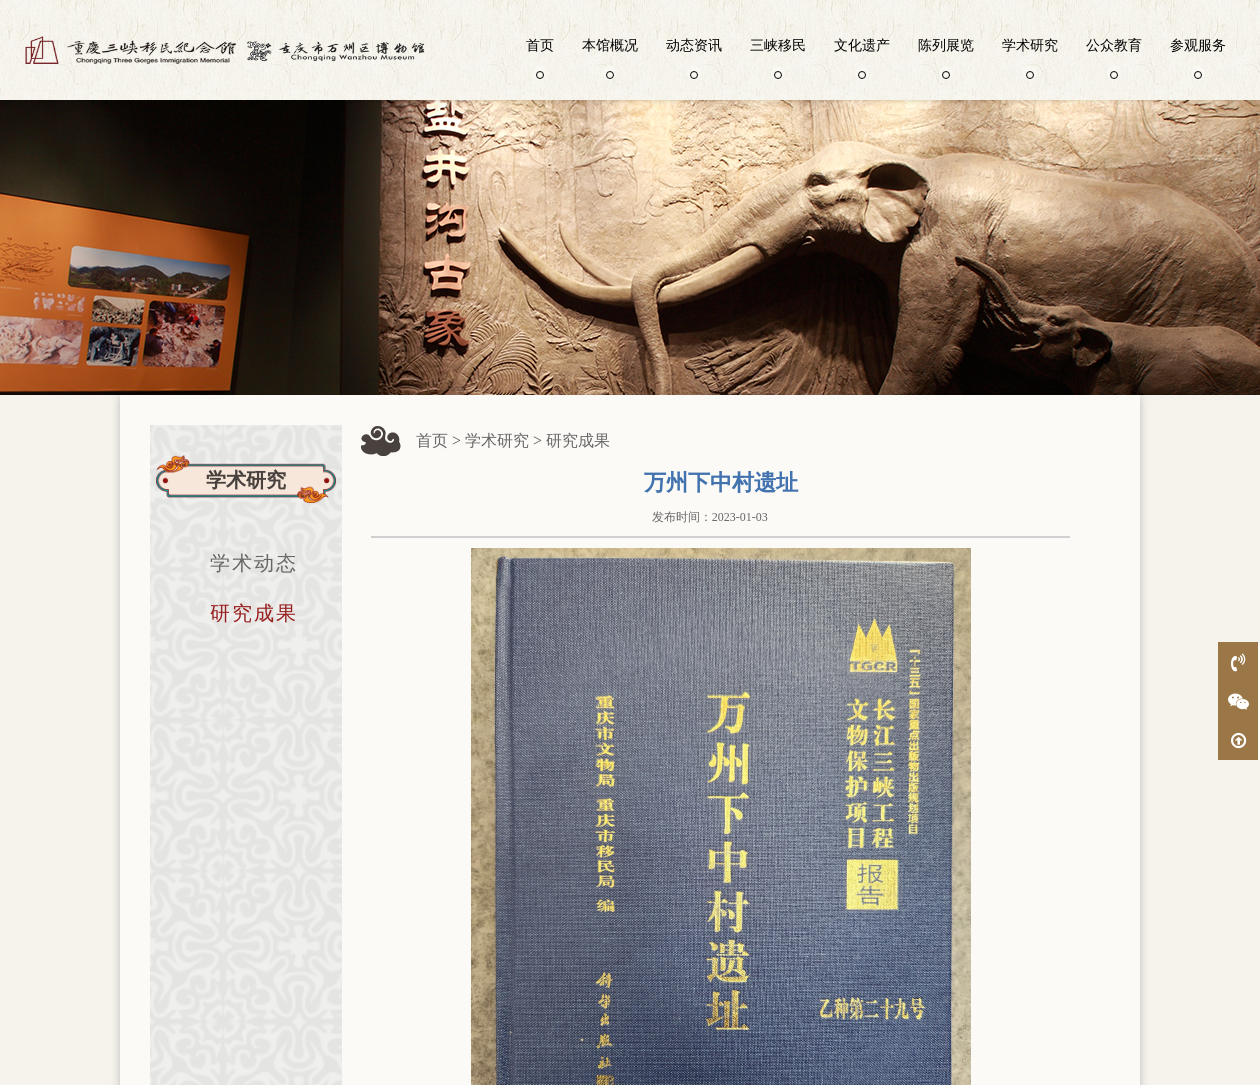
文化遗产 (862, 57)
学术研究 (1030, 57)
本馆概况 (610, 57)
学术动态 (254, 563)
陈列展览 (946, 57)
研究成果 (254, 613)
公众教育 (1114, 57)
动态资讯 (694, 57)
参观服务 (1198, 57)
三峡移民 (778, 57)
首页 (540, 57)
